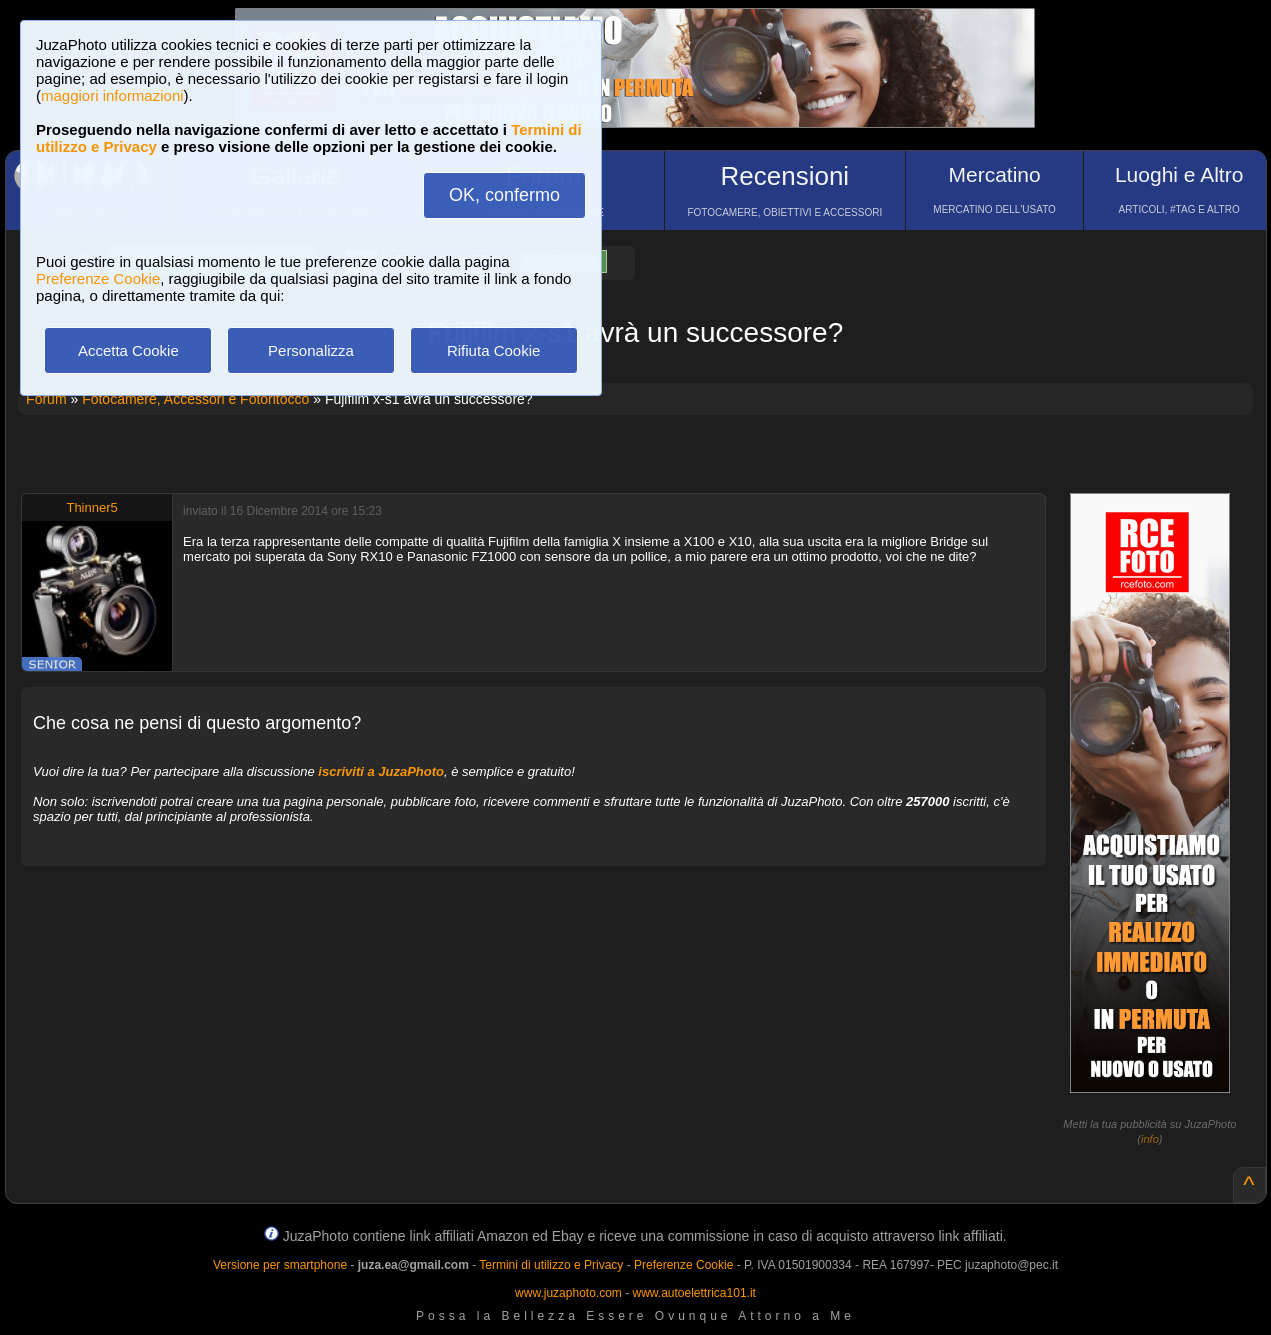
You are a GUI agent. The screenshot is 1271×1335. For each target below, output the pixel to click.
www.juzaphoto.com (568, 1293)
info (1150, 1139)
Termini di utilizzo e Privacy (551, 1265)
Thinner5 (91, 507)
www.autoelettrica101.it (693, 1293)
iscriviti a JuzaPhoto (381, 771)
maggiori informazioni (112, 95)
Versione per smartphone (280, 1265)
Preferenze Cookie (98, 278)
